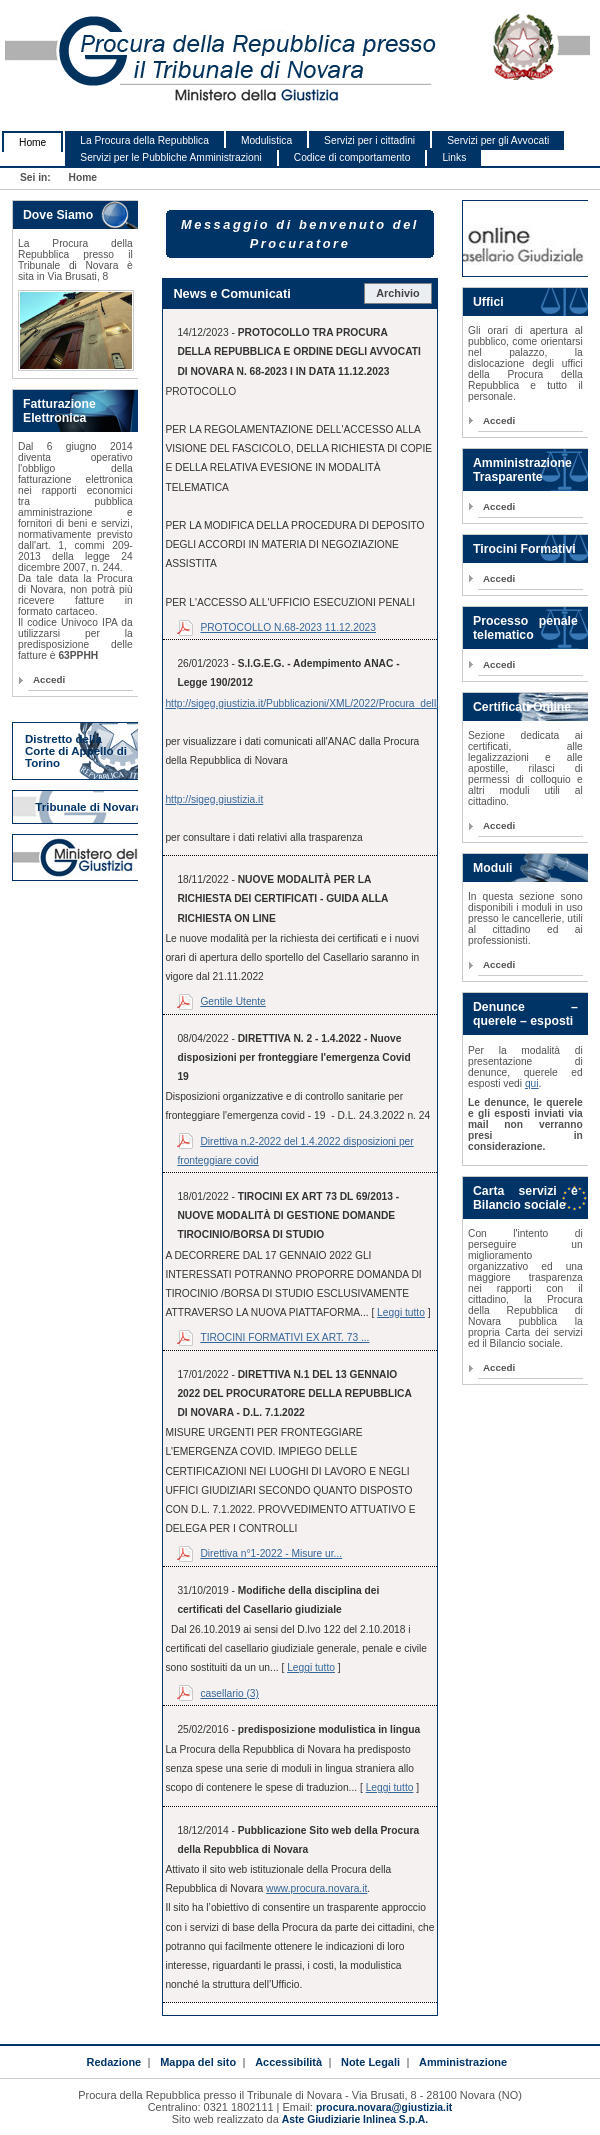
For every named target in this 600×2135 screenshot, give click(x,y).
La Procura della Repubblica (144, 140)
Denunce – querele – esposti (525, 1014)
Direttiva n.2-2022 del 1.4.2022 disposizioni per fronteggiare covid (295, 1151)
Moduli (493, 868)
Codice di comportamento (352, 157)
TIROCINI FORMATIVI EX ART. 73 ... (284, 1337)
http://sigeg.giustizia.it (214, 799)
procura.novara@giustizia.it (384, 2107)
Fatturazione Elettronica (59, 411)
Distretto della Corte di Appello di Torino (76, 751)
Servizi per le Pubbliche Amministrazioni (170, 157)
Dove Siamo (58, 215)
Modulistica (266, 140)
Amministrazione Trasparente (522, 470)
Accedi (49, 679)
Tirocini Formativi (524, 549)
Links (454, 157)
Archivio (398, 293)
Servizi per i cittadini (369, 140)
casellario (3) (229, 1693)
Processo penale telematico (525, 628)
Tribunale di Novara (88, 807)
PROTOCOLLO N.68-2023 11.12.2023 (288, 627)
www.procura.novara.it (316, 1888)
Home (32, 142)
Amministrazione (463, 2062)
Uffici (488, 302)
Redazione (113, 2062)
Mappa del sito (198, 2062)
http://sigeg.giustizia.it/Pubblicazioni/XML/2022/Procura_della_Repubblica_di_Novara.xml (367, 703)
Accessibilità (288, 2062)
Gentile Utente (232, 1001)
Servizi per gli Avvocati (498, 140)
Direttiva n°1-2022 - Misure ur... (271, 1553)
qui (532, 1083)
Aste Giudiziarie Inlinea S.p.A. (355, 2119)
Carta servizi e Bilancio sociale (525, 1198)
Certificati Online (522, 707)
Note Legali (370, 2062)
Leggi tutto (401, 1312)
